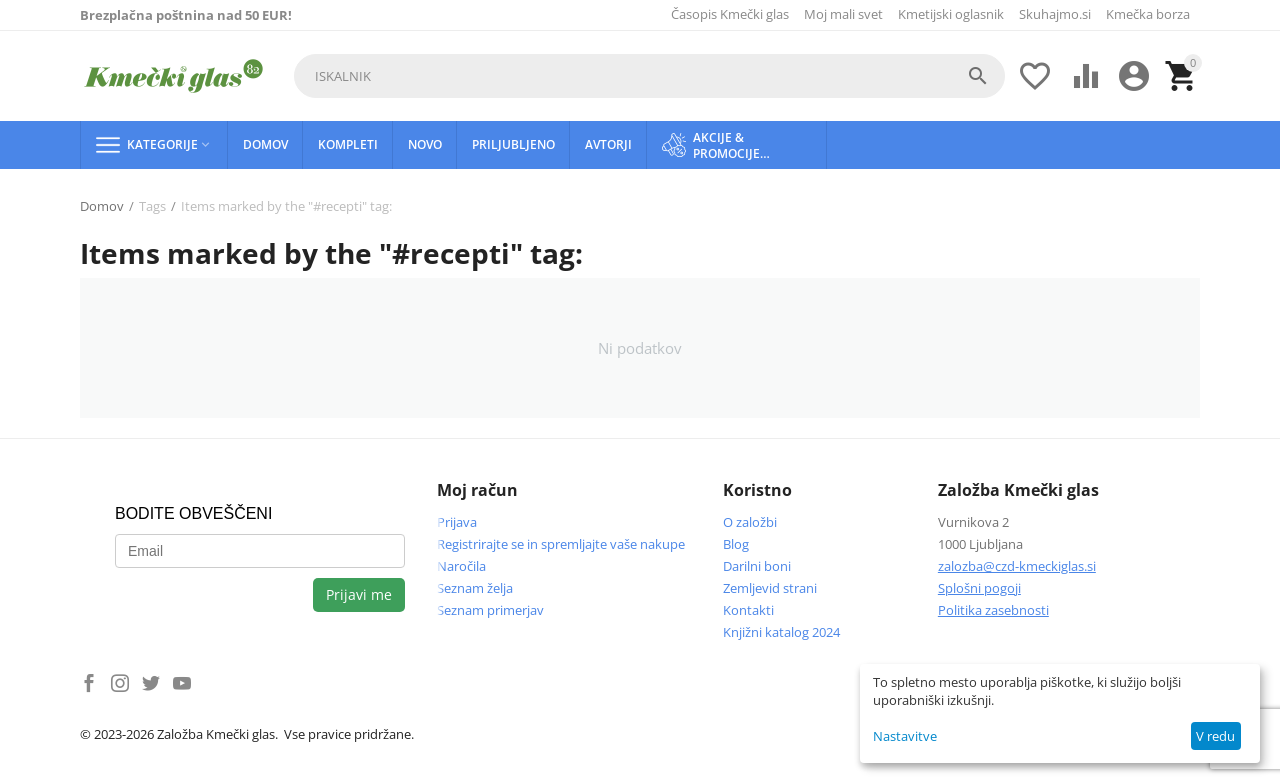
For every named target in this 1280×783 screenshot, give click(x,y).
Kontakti (748, 610)
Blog (736, 544)
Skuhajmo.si (1055, 14)
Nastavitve (905, 736)
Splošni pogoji (979, 588)
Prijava (457, 522)
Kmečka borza (1148, 14)
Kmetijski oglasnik (951, 14)
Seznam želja (475, 588)
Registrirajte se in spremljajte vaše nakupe (561, 544)
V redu (1215, 736)
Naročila (461, 566)
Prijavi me (359, 594)
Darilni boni (757, 566)
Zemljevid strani (770, 588)
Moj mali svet (843, 14)
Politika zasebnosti (993, 610)
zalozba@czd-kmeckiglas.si (1017, 566)
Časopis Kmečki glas (730, 14)
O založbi (750, 522)
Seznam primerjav (490, 610)
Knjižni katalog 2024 (781, 632)
